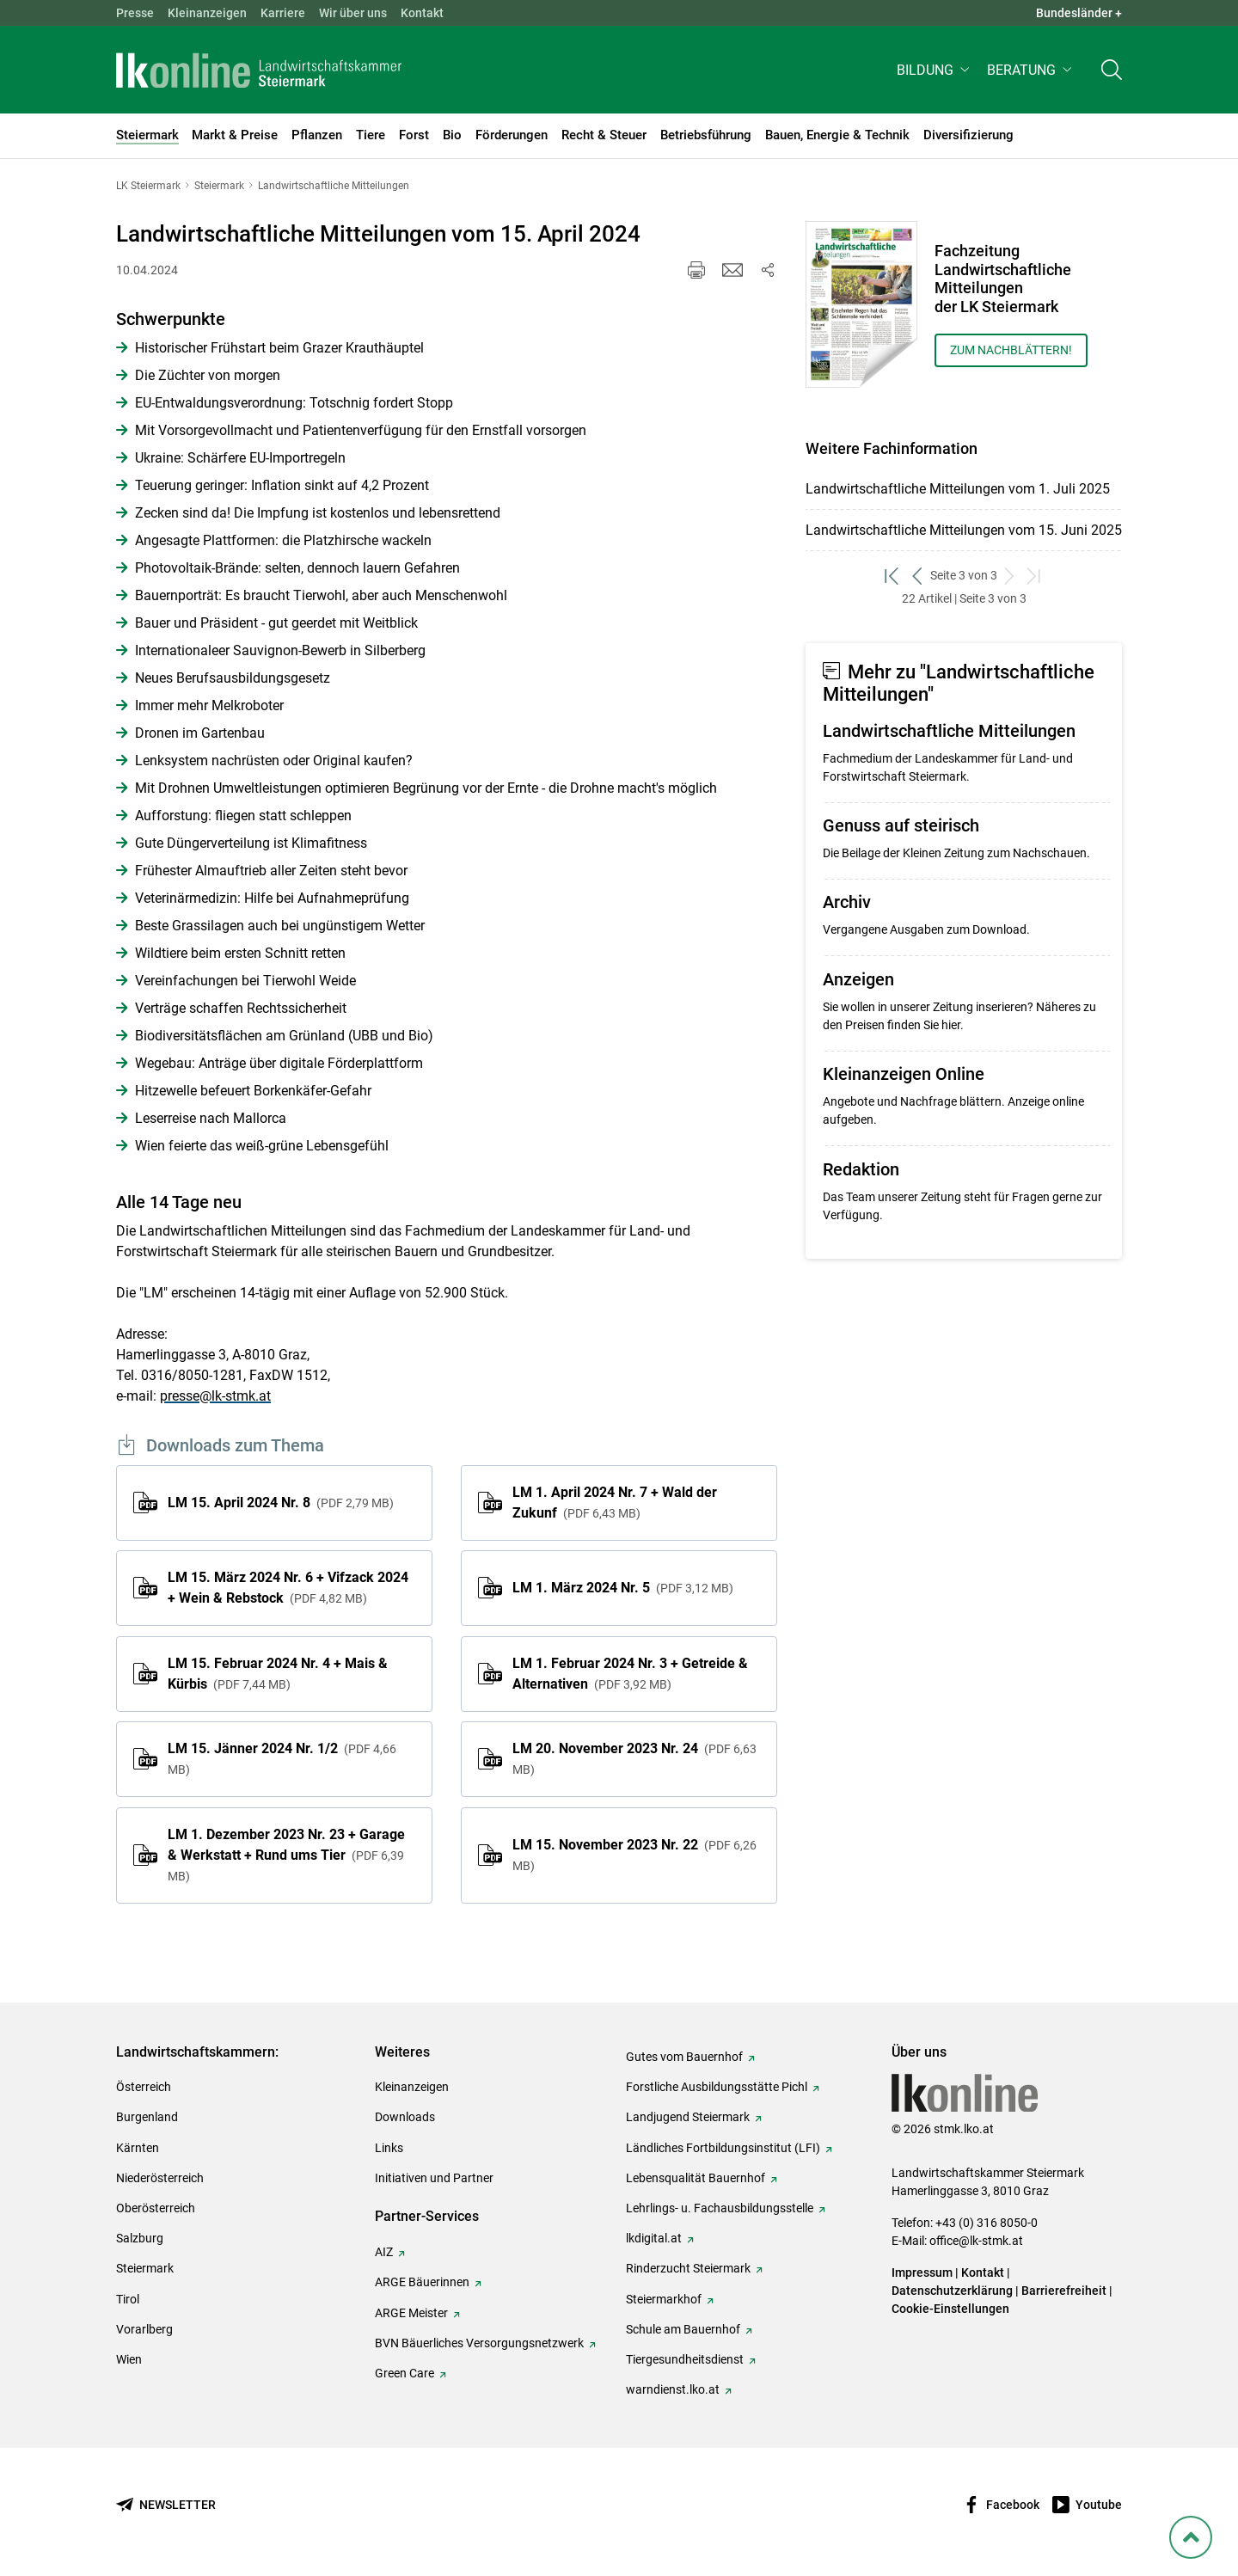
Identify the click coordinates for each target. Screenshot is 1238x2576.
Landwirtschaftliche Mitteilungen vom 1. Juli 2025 (958, 489)
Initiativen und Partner (434, 2178)
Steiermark (145, 2268)
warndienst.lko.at (673, 2389)
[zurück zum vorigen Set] (918, 575)
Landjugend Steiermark (688, 2117)
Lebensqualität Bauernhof (695, 2178)
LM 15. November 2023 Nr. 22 (634, 1855)
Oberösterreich (155, 2208)
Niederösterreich (160, 2178)
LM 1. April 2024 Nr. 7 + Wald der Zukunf (614, 1502)
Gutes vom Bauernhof (684, 2057)
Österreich (143, 2087)
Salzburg (139, 2238)
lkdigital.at (654, 2238)
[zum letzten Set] (1034, 575)
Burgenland (147, 2117)
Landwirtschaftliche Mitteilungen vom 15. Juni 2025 (964, 530)
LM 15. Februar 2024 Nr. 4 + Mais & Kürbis (278, 1673)
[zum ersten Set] (893, 575)
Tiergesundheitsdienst (685, 2359)
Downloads (405, 2117)
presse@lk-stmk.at (215, 1396)
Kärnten (137, 2148)
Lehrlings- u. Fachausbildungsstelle (719, 2208)
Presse (135, 13)
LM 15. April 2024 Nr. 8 (281, 1502)
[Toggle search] (1111, 74)
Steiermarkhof (664, 2299)
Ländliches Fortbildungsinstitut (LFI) (723, 2148)
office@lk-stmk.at (976, 2241)
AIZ (384, 2252)
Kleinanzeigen (207, 13)
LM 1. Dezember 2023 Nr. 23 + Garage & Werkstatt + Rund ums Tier (286, 1854)
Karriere (282, 13)
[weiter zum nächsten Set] (1009, 575)
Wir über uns (353, 13)
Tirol (127, 2299)
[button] (935, 74)
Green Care (404, 2373)
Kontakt (422, 13)
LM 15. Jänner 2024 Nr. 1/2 (282, 1758)
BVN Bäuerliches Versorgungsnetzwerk (479, 2343)
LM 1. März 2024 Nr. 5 (622, 1587)
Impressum (922, 2272)
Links (389, 2148)
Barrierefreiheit (1063, 2290)
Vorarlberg (144, 2329)
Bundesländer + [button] (1079, 13)
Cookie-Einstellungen (950, 2308)
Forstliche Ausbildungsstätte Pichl (716, 2087)
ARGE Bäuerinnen (422, 2282)
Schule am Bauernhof (683, 2329)
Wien (129, 2359)
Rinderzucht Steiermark (688, 2268)
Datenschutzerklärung (952, 2290)
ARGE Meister (411, 2313)
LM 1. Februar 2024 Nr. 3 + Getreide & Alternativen (630, 1673)
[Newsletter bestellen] (166, 2505)
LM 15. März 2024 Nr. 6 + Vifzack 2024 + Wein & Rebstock (288, 1587)
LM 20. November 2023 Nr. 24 (634, 1758)
